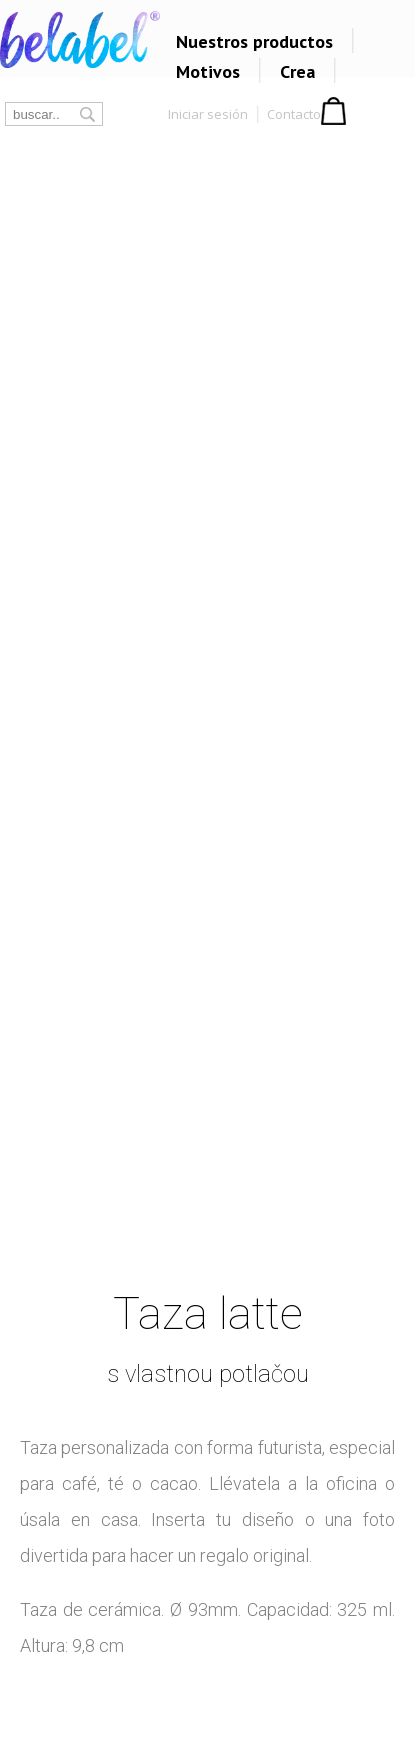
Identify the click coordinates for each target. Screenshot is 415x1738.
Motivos (208, 71)
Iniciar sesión (208, 114)
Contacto (294, 114)
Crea (297, 71)
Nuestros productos (254, 41)
